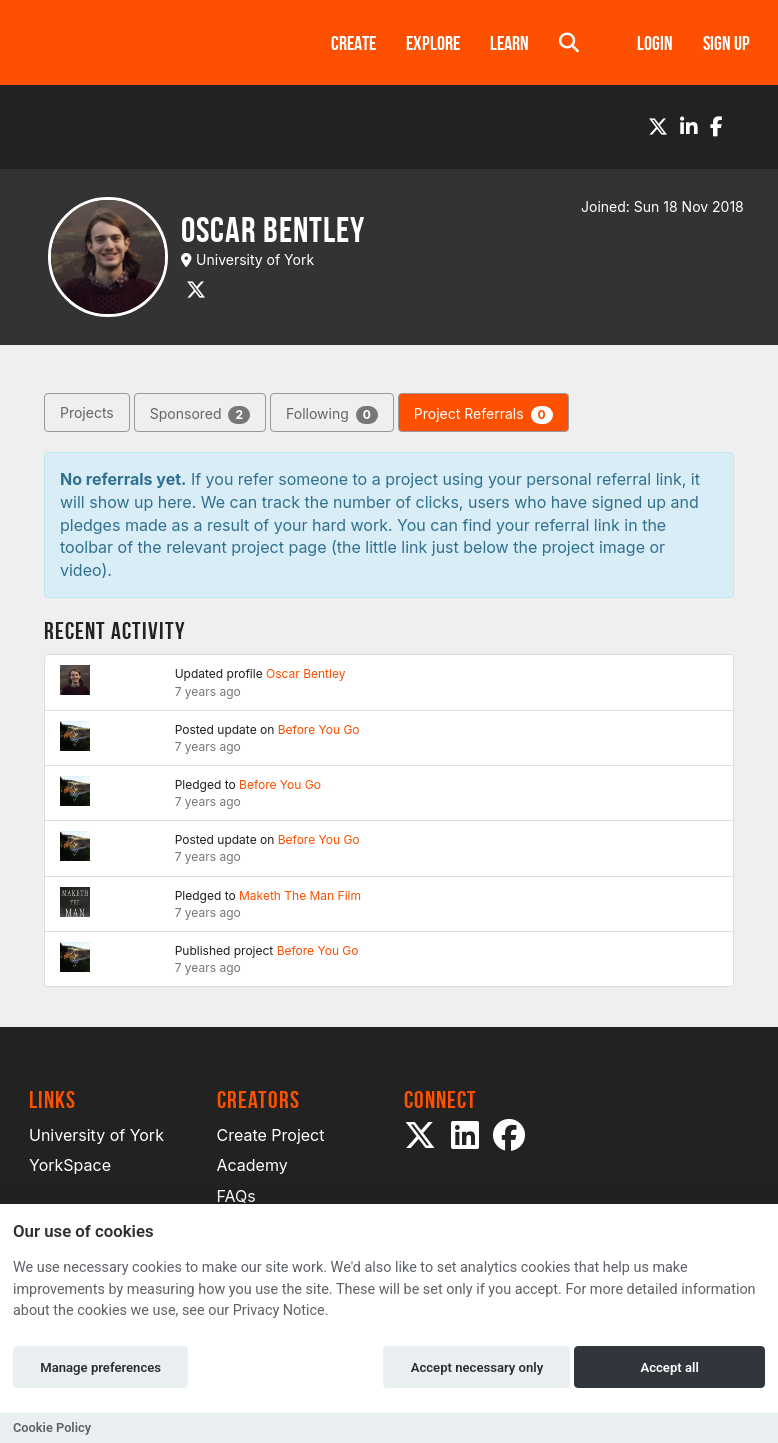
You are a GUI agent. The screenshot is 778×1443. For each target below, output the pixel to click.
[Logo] (154, 42)
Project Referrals (483, 414)
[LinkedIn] (689, 127)
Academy (252, 1165)
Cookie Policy (52, 1427)
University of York (96, 1135)
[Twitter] (658, 127)
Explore (433, 43)
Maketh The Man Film (300, 895)
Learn (509, 43)
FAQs (236, 1196)
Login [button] (655, 43)
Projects (87, 412)
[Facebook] (716, 127)
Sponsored (200, 414)
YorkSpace (70, 1165)
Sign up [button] (726, 43)
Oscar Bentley (305, 673)
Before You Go (319, 729)
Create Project (271, 1135)
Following (332, 414)
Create (353, 43)
